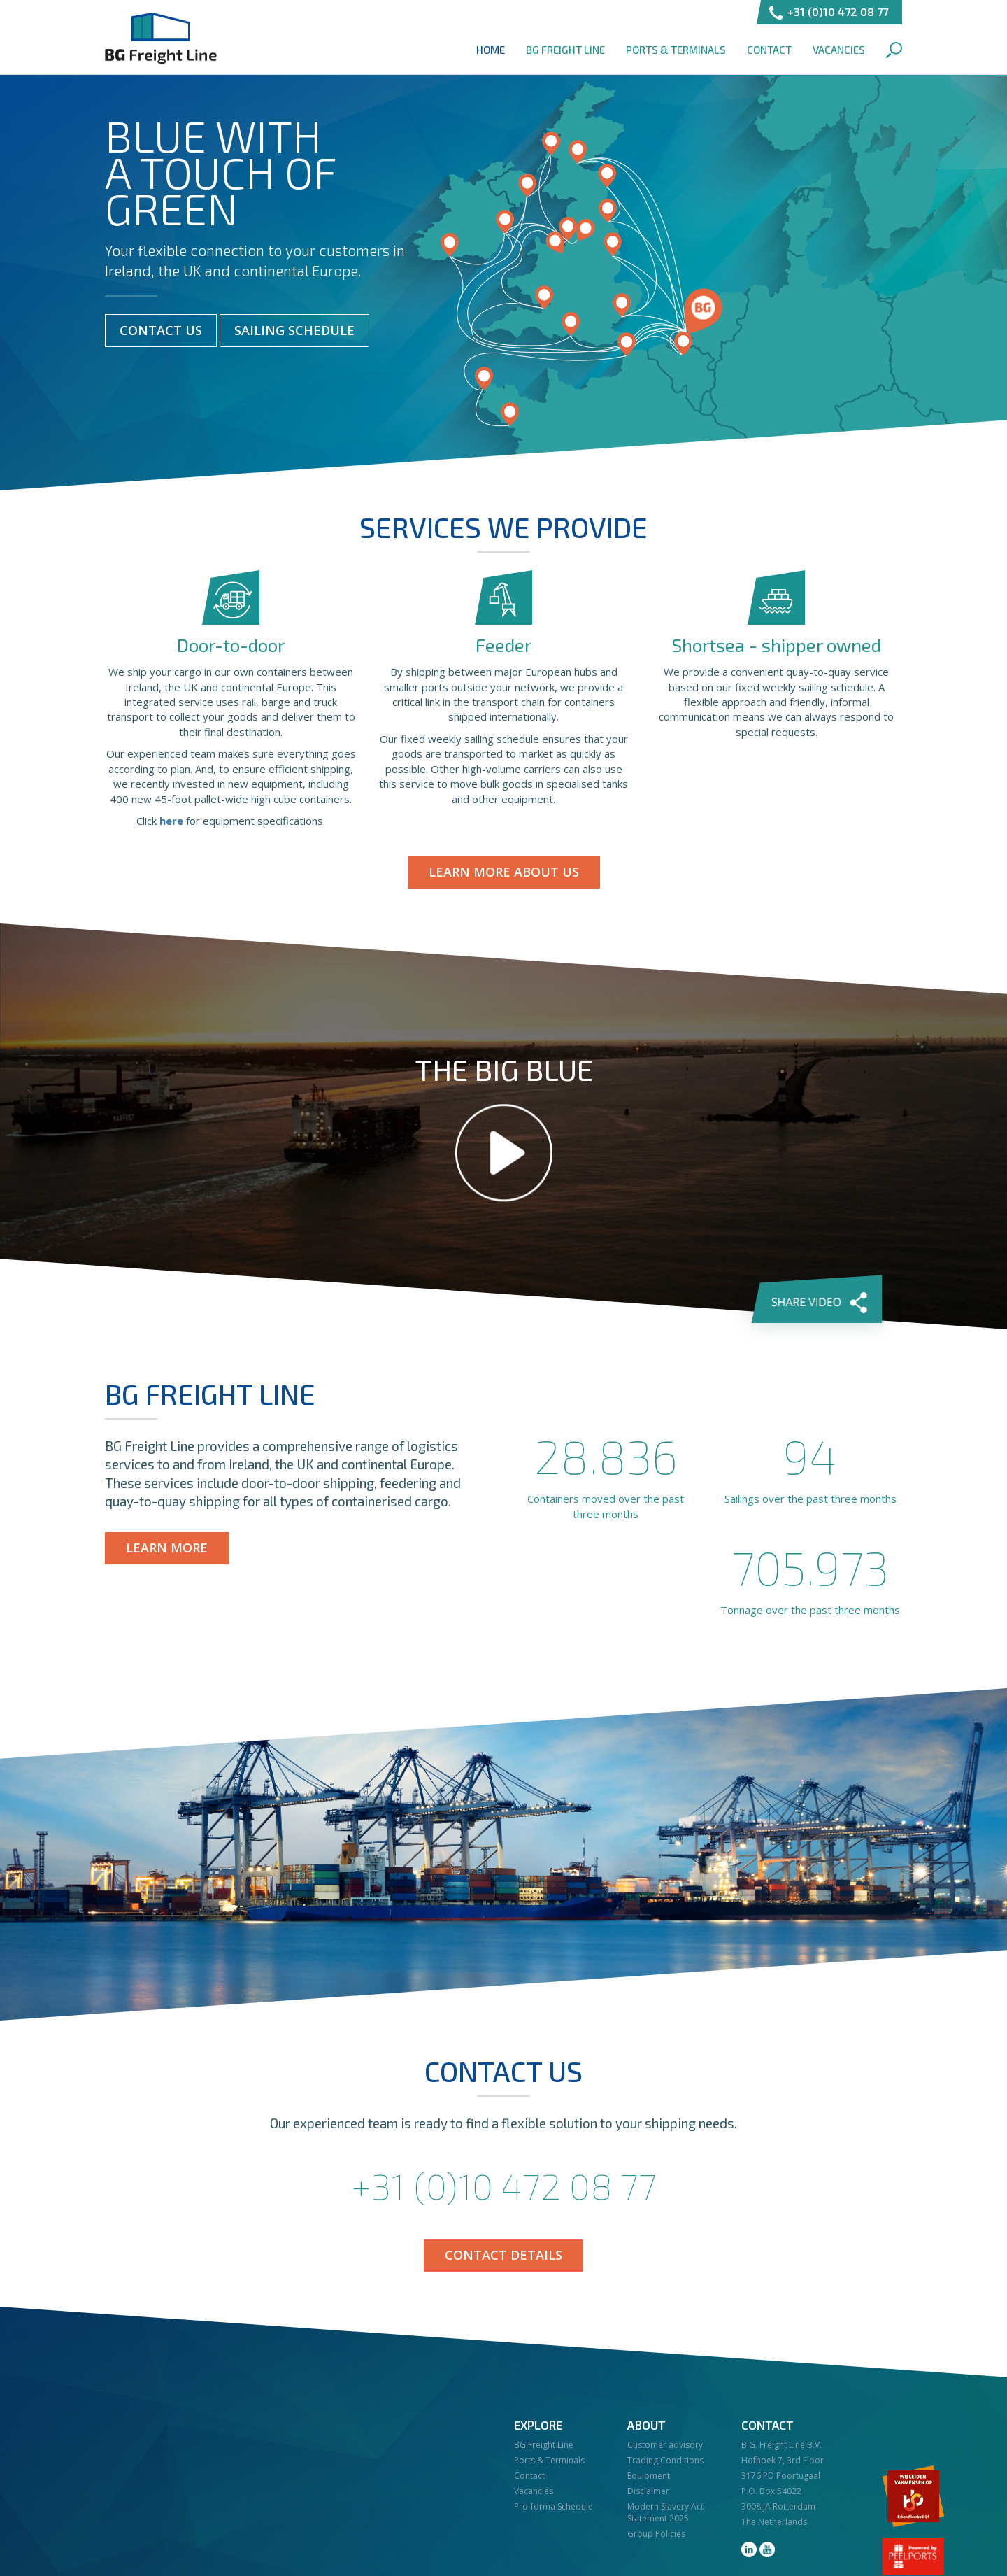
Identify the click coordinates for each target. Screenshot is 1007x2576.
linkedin (749, 2549)
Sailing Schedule (294, 330)
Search (894, 50)
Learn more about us (504, 871)
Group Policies (656, 2534)
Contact (769, 49)
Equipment (648, 2476)
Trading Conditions (665, 2460)
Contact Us (161, 330)
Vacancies (839, 49)
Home (490, 49)
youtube (767, 2549)
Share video (818, 1299)
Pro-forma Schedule (553, 2506)
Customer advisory (665, 2445)
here (171, 821)
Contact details (503, 2254)
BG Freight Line (161, 38)
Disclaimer (648, 2491)
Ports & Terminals (676, 49)
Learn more (167, 1547)
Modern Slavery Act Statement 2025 (665, 2512)
